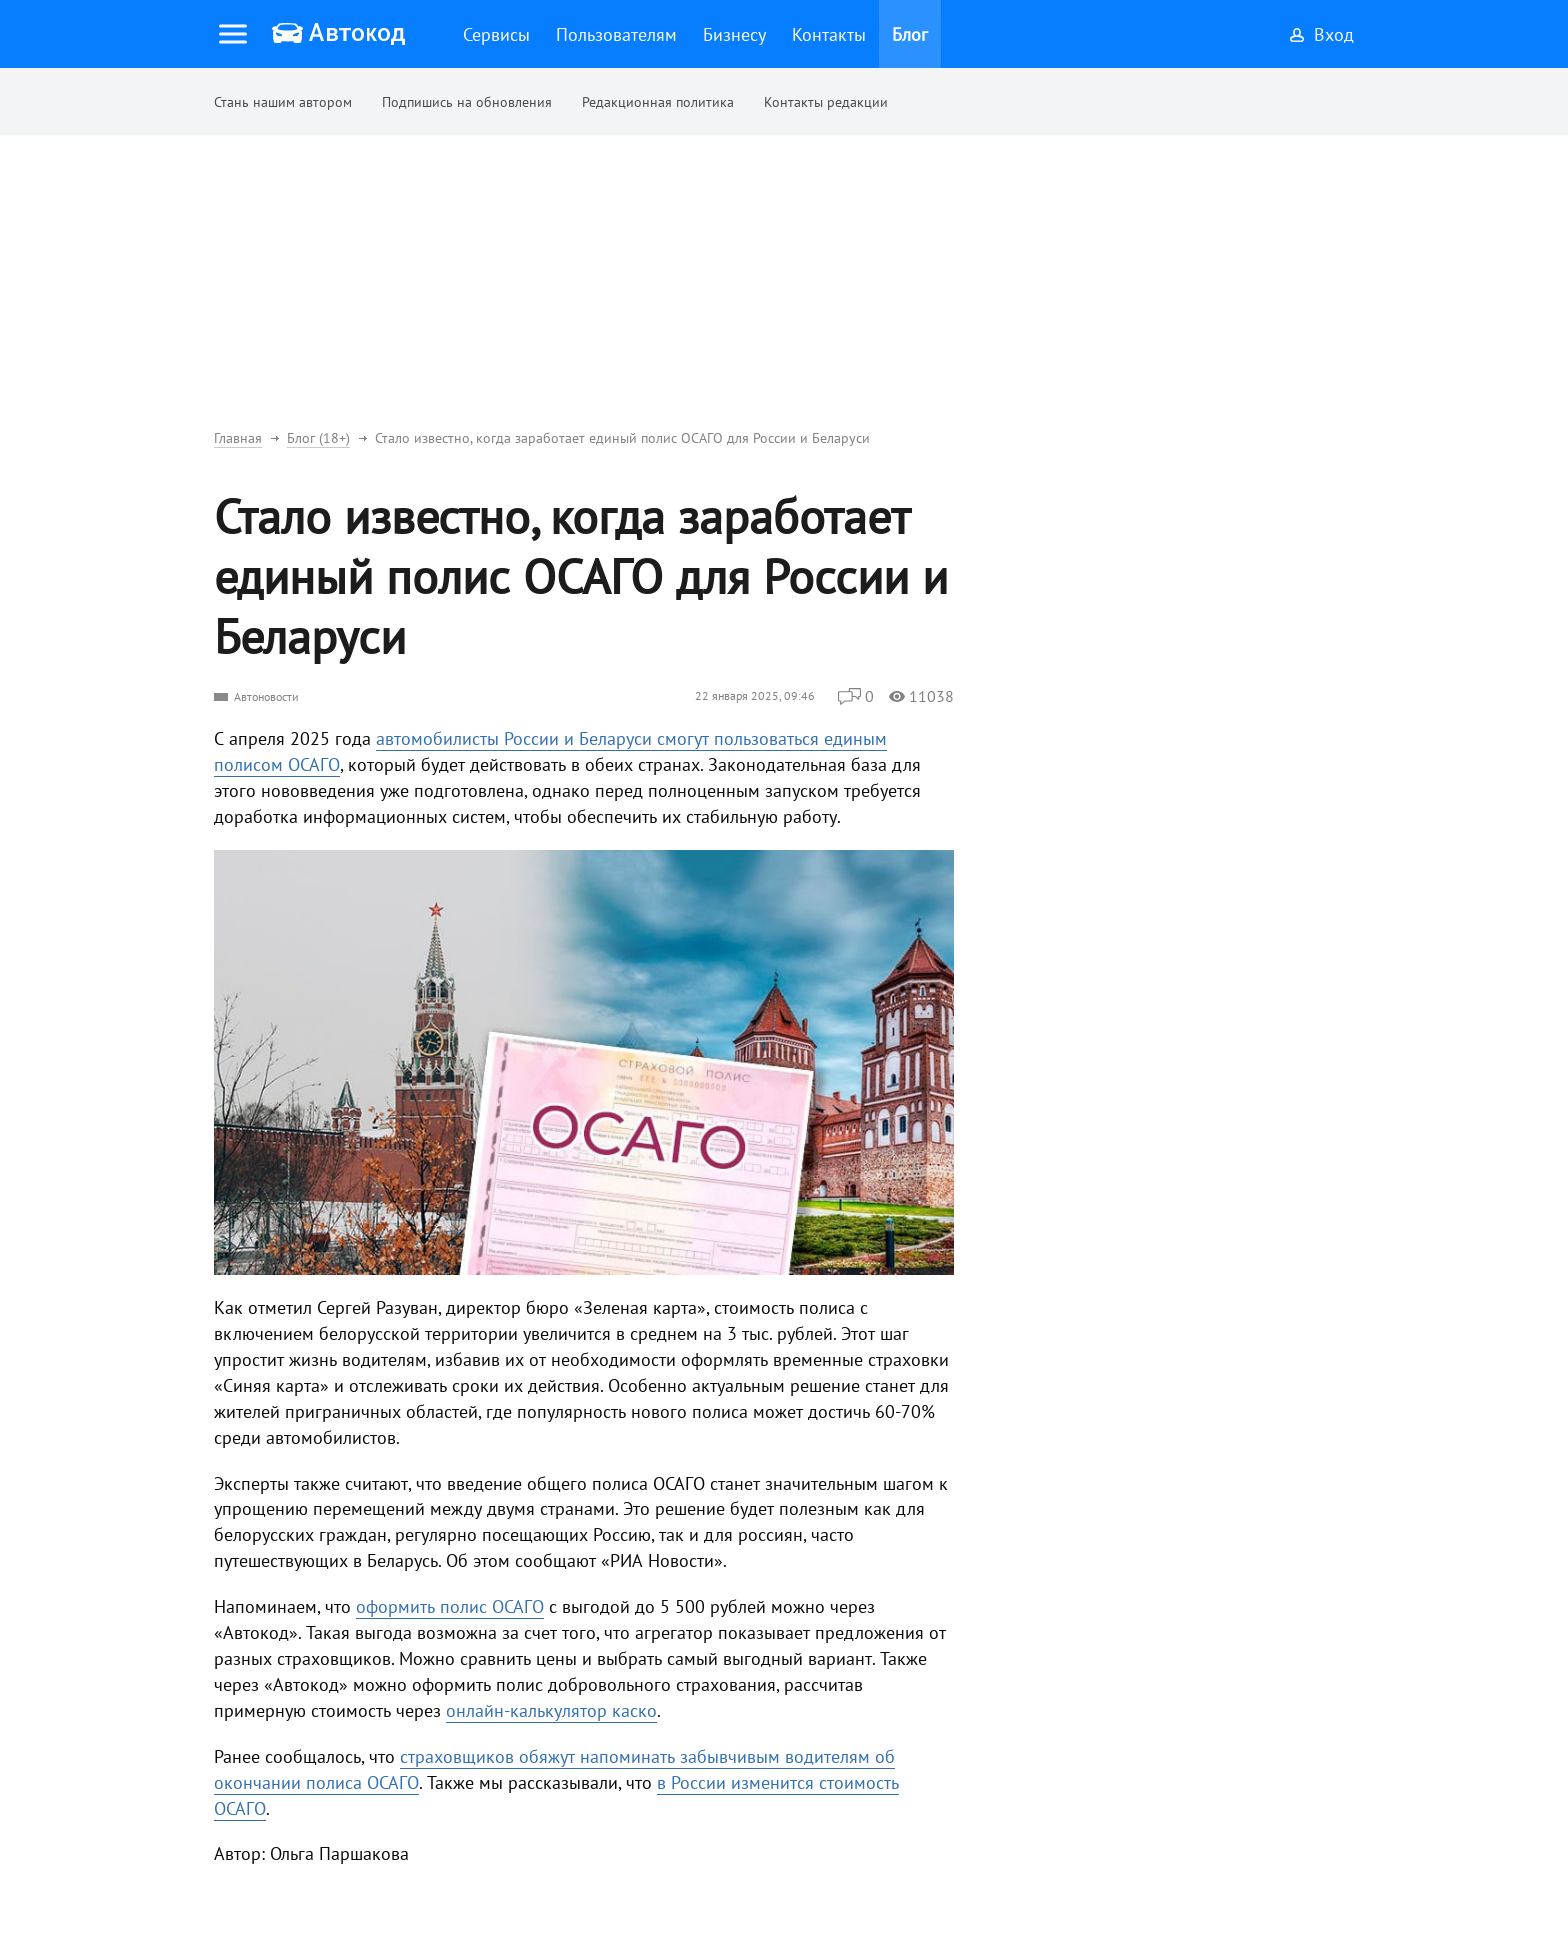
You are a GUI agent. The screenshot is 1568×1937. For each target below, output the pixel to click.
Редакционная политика (658, 102)
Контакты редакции (826, 102)
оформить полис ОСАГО (450, 1606)
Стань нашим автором (283, 102)
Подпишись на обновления (467, 102)
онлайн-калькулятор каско (551, 1710)
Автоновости (266, 696)
